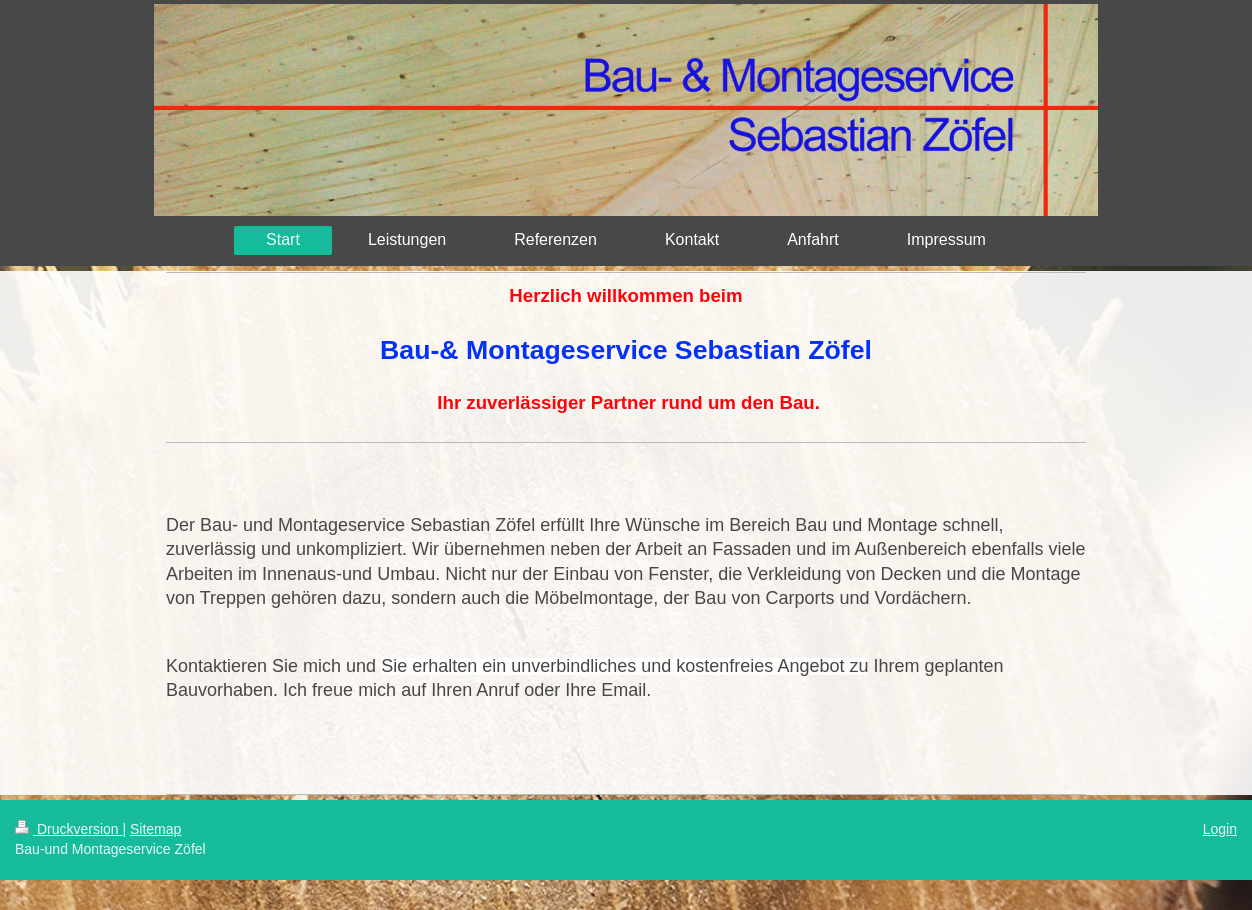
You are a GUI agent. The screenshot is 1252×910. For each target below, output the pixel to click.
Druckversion (68, 829)
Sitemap (155, 829)
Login (1220, 829)
